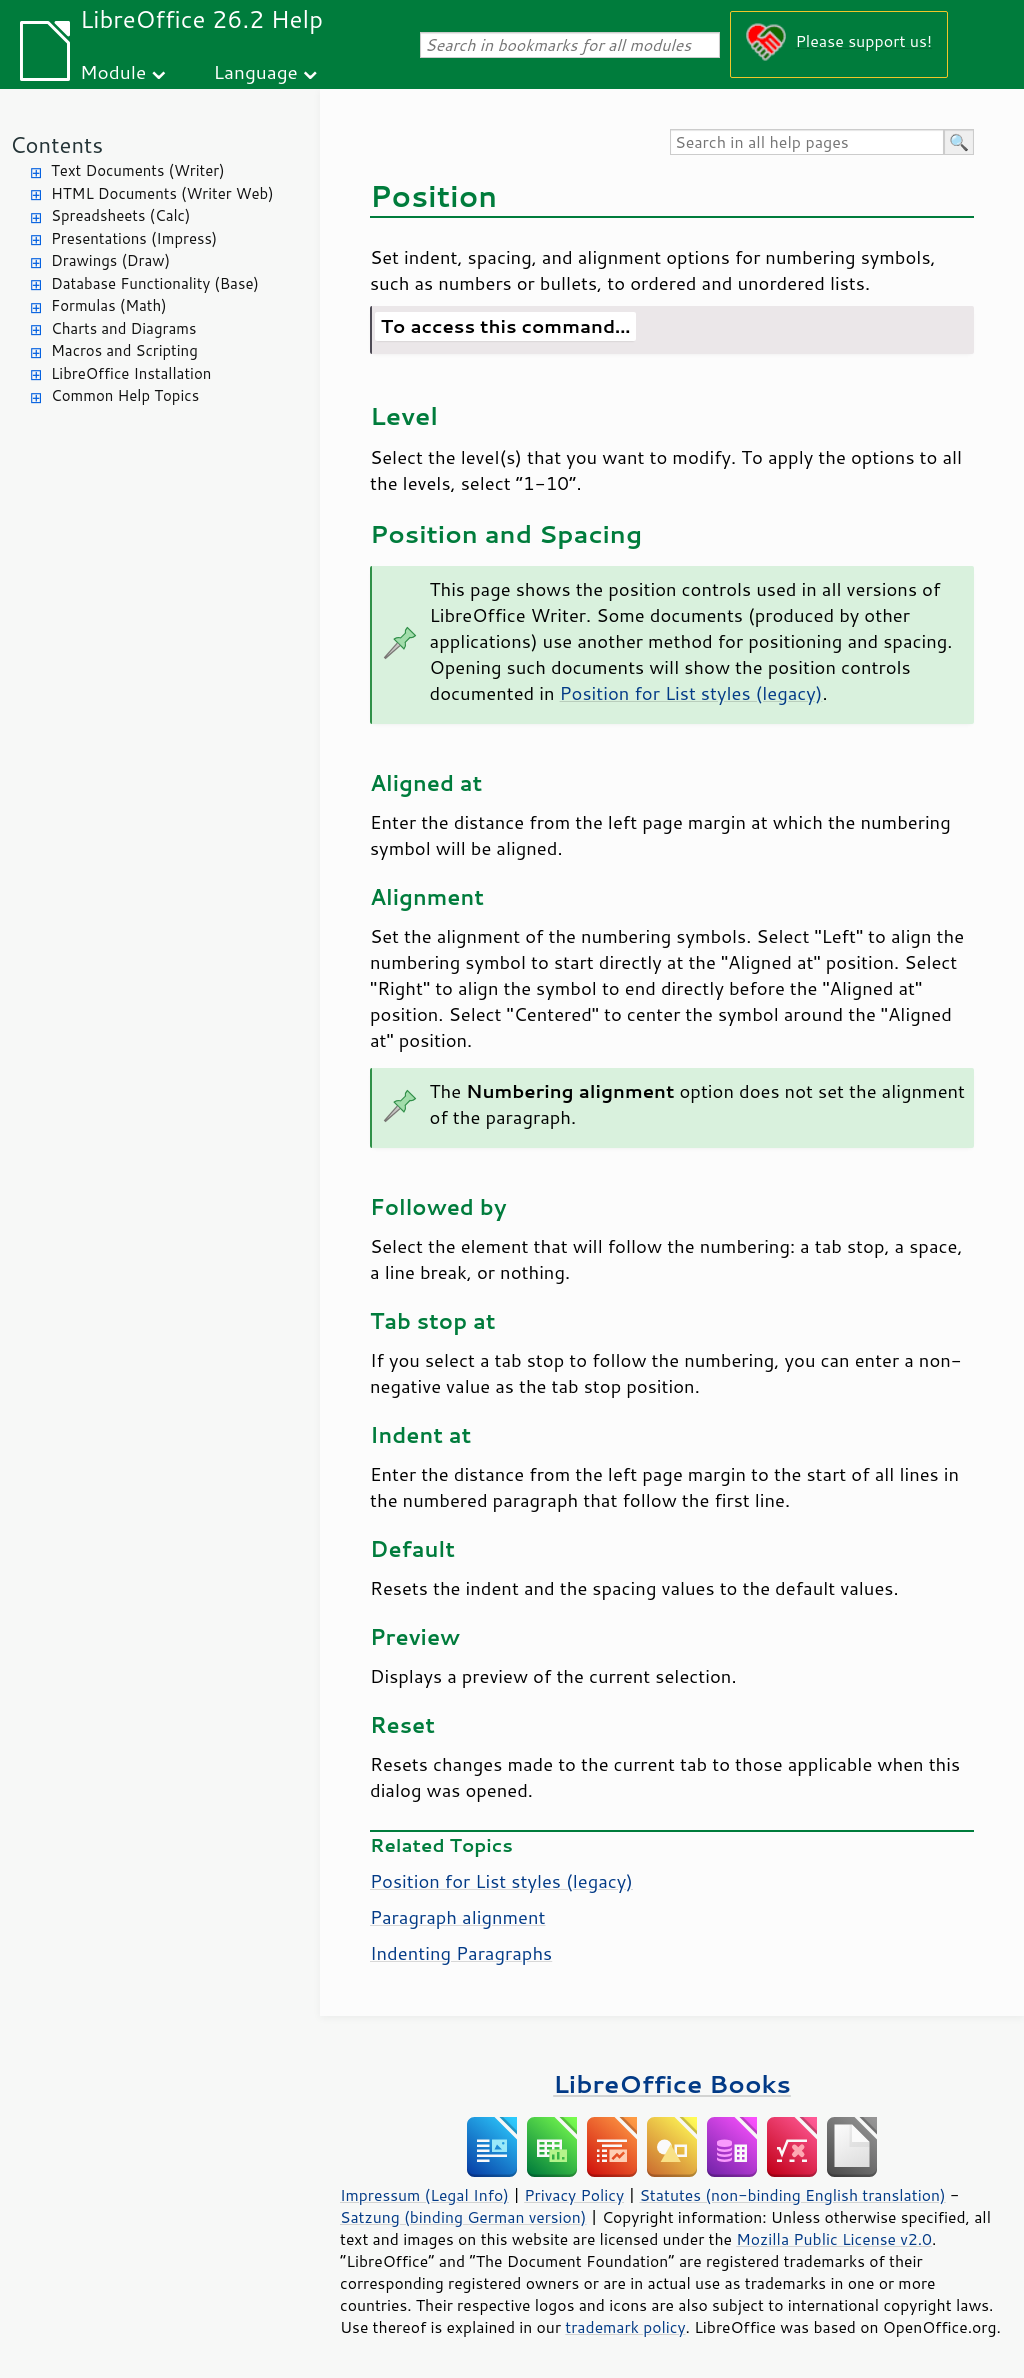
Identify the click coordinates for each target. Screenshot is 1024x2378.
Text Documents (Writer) (138, 170)
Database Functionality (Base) (155, 283)
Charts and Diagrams (123, 328)
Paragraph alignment (458, 1917)
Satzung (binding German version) (463, 2217)
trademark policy (625, 2327)
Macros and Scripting (124, 350)
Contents (56, 144)
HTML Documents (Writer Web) (162, 193)
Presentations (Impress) (134, 238)
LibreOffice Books (672, 2083)
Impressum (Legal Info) (424, 2195)
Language (256, 71)
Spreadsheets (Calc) (120, 215)
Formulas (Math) (109, 305)
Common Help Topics (125, 395)
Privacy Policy (574, 2195)
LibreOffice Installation (131, 373)
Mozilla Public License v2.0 (834, 2239)
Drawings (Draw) (110, 260)
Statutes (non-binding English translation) (792, 2195)
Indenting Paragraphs (461, 1953)
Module (113, 71)
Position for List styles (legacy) (691, 693)
